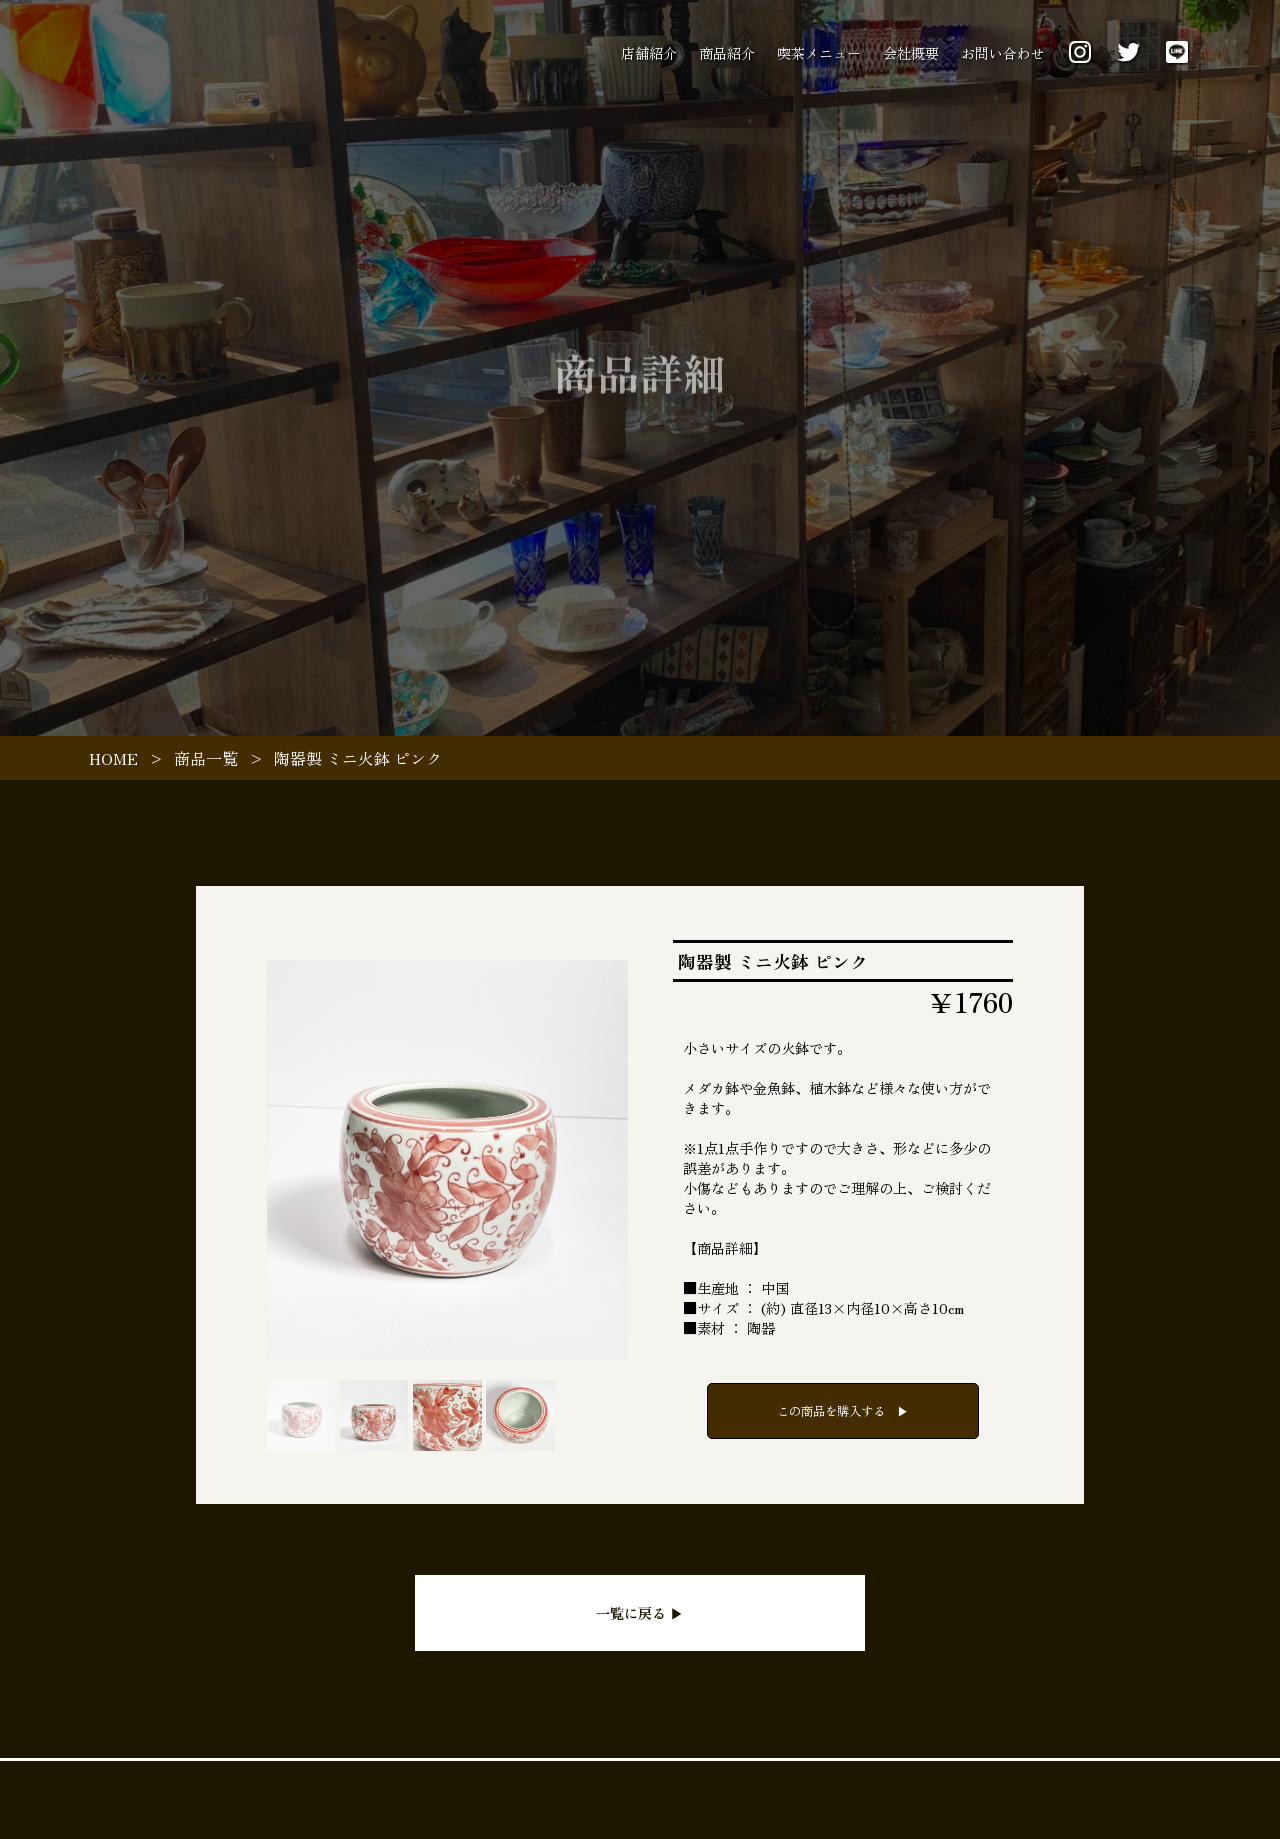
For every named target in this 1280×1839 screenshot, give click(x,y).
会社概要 (911, 53)
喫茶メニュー (819, 53)
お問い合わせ (1003, 53)
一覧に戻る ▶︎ (640, 1613)
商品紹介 (727, 53)
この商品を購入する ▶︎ (843, 1411)
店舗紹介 (649, 53)
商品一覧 (206, 758)
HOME (113, 758)
